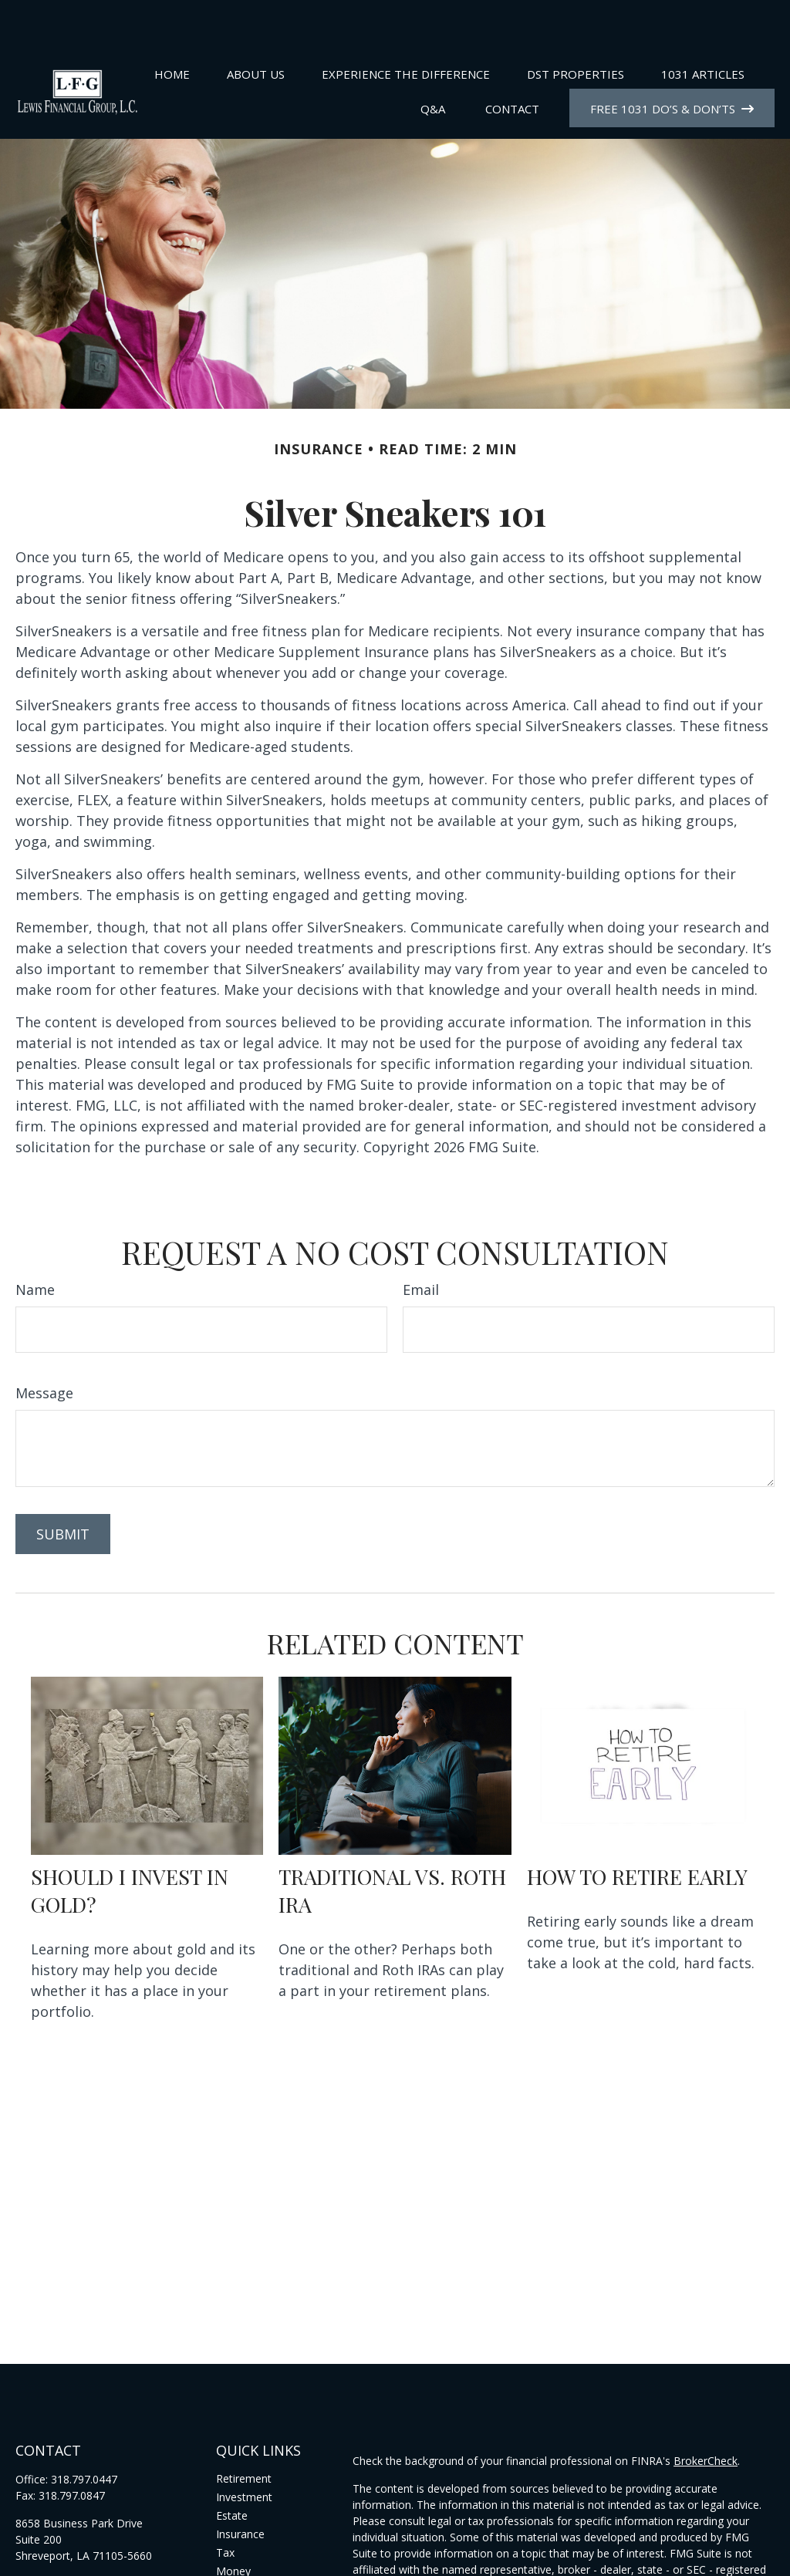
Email (421, 1243)
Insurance (240, 2487)
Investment (244, 2450)
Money (233, 2524)
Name (35, 1243)
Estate (232, 2469)
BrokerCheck (706, 2414)
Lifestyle (237, 2543)
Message (44, 1346)
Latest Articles (251, 2561)
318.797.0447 (84, 2433)
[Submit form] (62, 1488)
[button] (172, 27)
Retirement (244, 2432)
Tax (225, 2506)
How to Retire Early (637, 1830)
